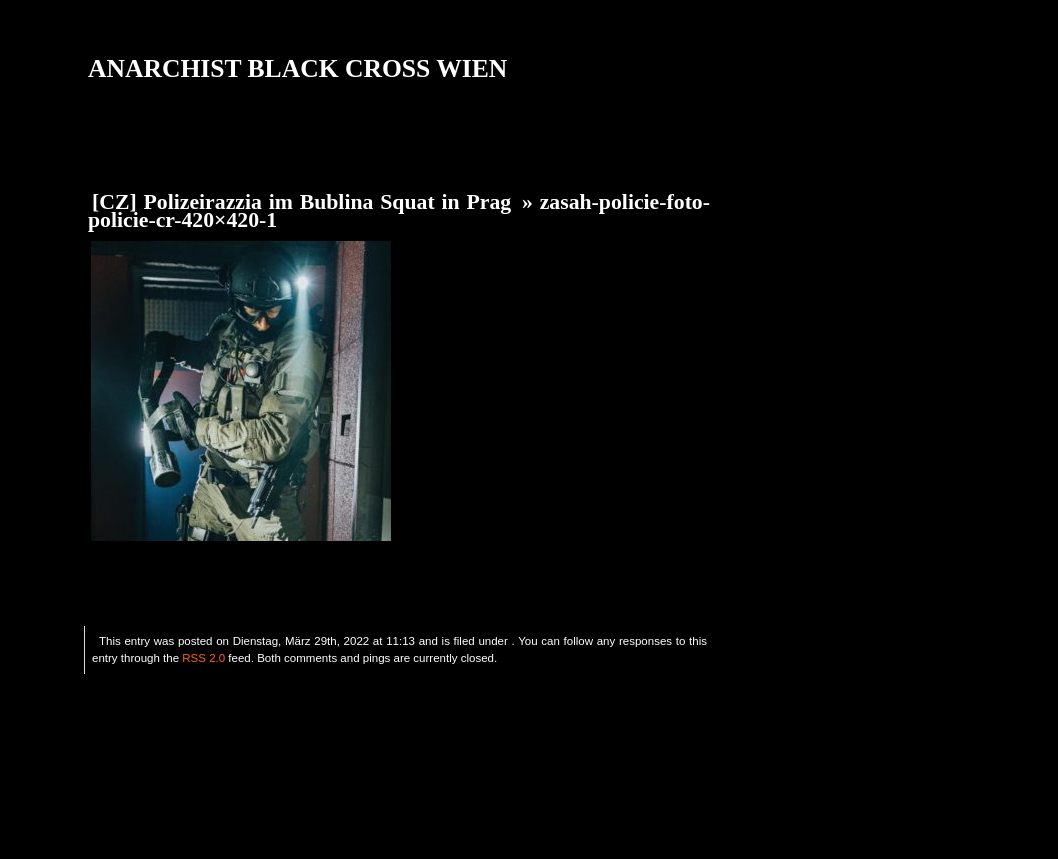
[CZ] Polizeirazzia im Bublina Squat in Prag (301, 202)
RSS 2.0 (203, 658)
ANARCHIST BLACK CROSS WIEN (297, 68)
